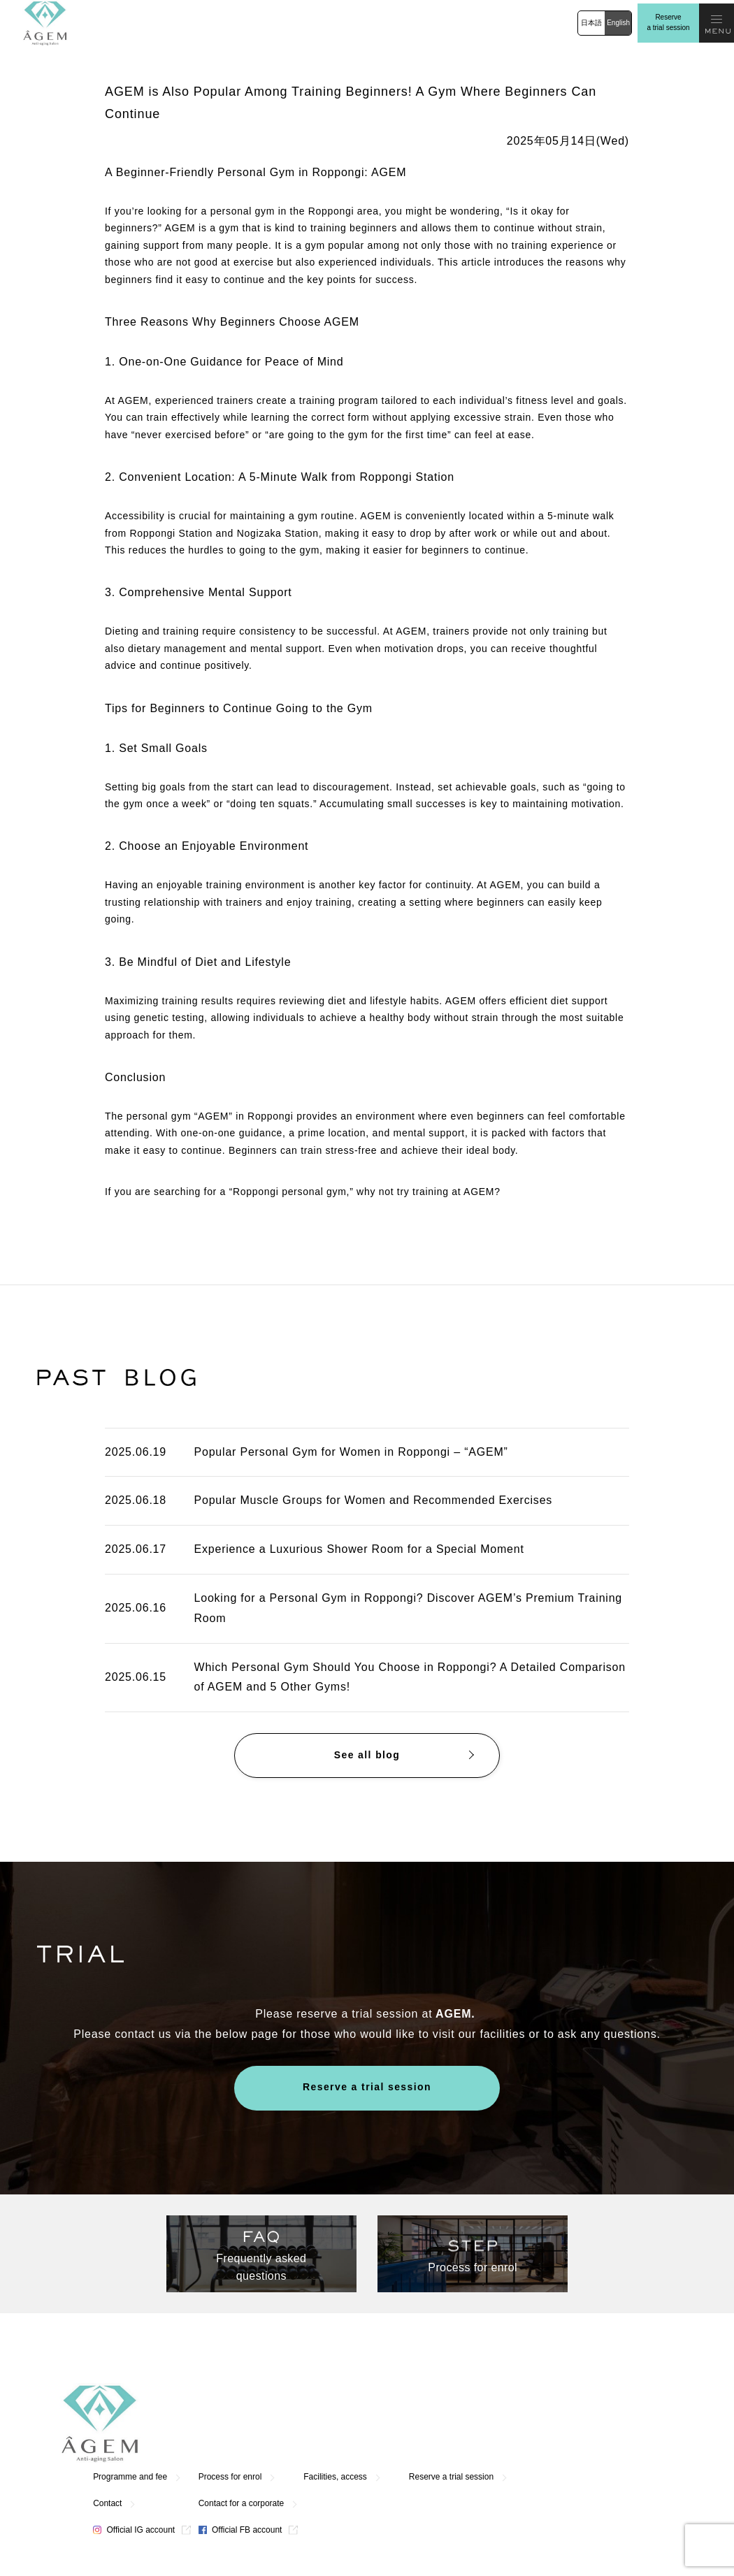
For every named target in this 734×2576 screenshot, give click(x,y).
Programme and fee (296, 2396)
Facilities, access (501, 2396)
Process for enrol (396, 2396)
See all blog (367, 1755)
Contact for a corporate (407, 2423)
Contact (273, 2423)
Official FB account (406, 2449)
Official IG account (299, 2449)
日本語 (591, 23)
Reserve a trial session (668, 22)
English (618, 23)
